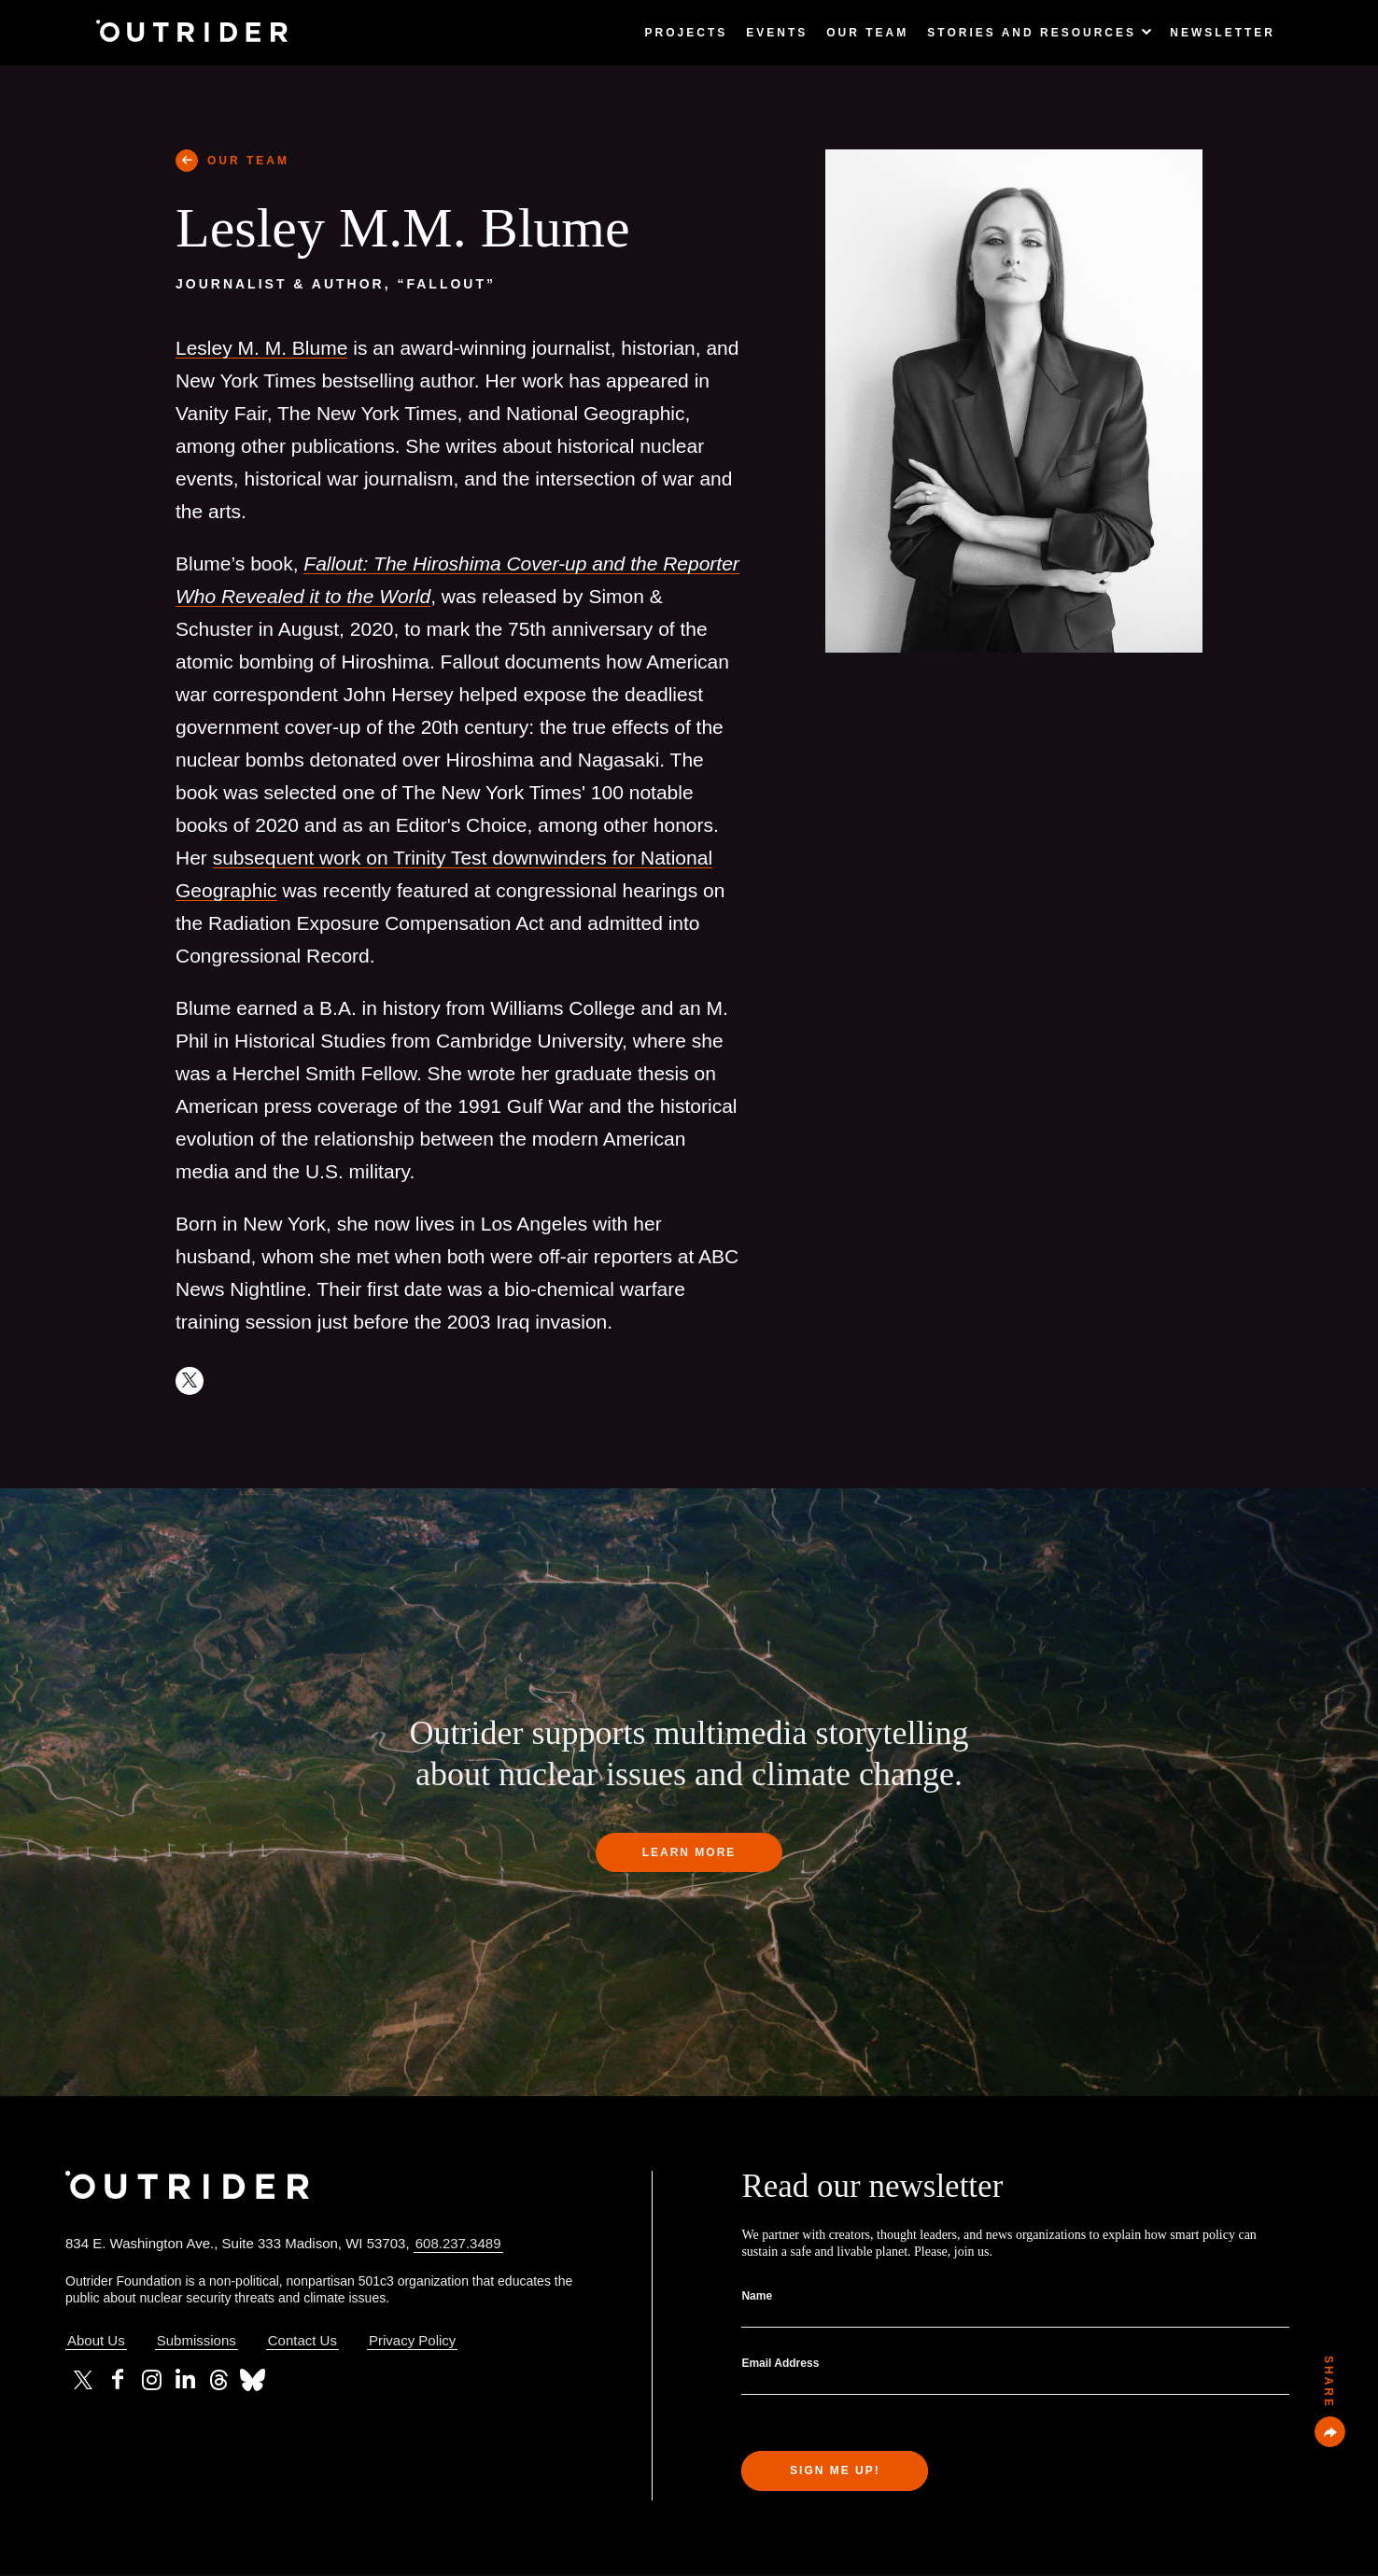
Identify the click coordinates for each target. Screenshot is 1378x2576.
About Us (96, 2340)
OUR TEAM (248, 160)
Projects (686, 32)
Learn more (689, 1852)
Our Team (867, 32)
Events (777, 32)
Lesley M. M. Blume (261, 348)
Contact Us (302, 2340)
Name (756, 2295)
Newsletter (1222, 32)
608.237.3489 (458, 2243)
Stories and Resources (1039, 32)
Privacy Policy (412, 2340)
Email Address (780, 2363)
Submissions (196, 2340)
